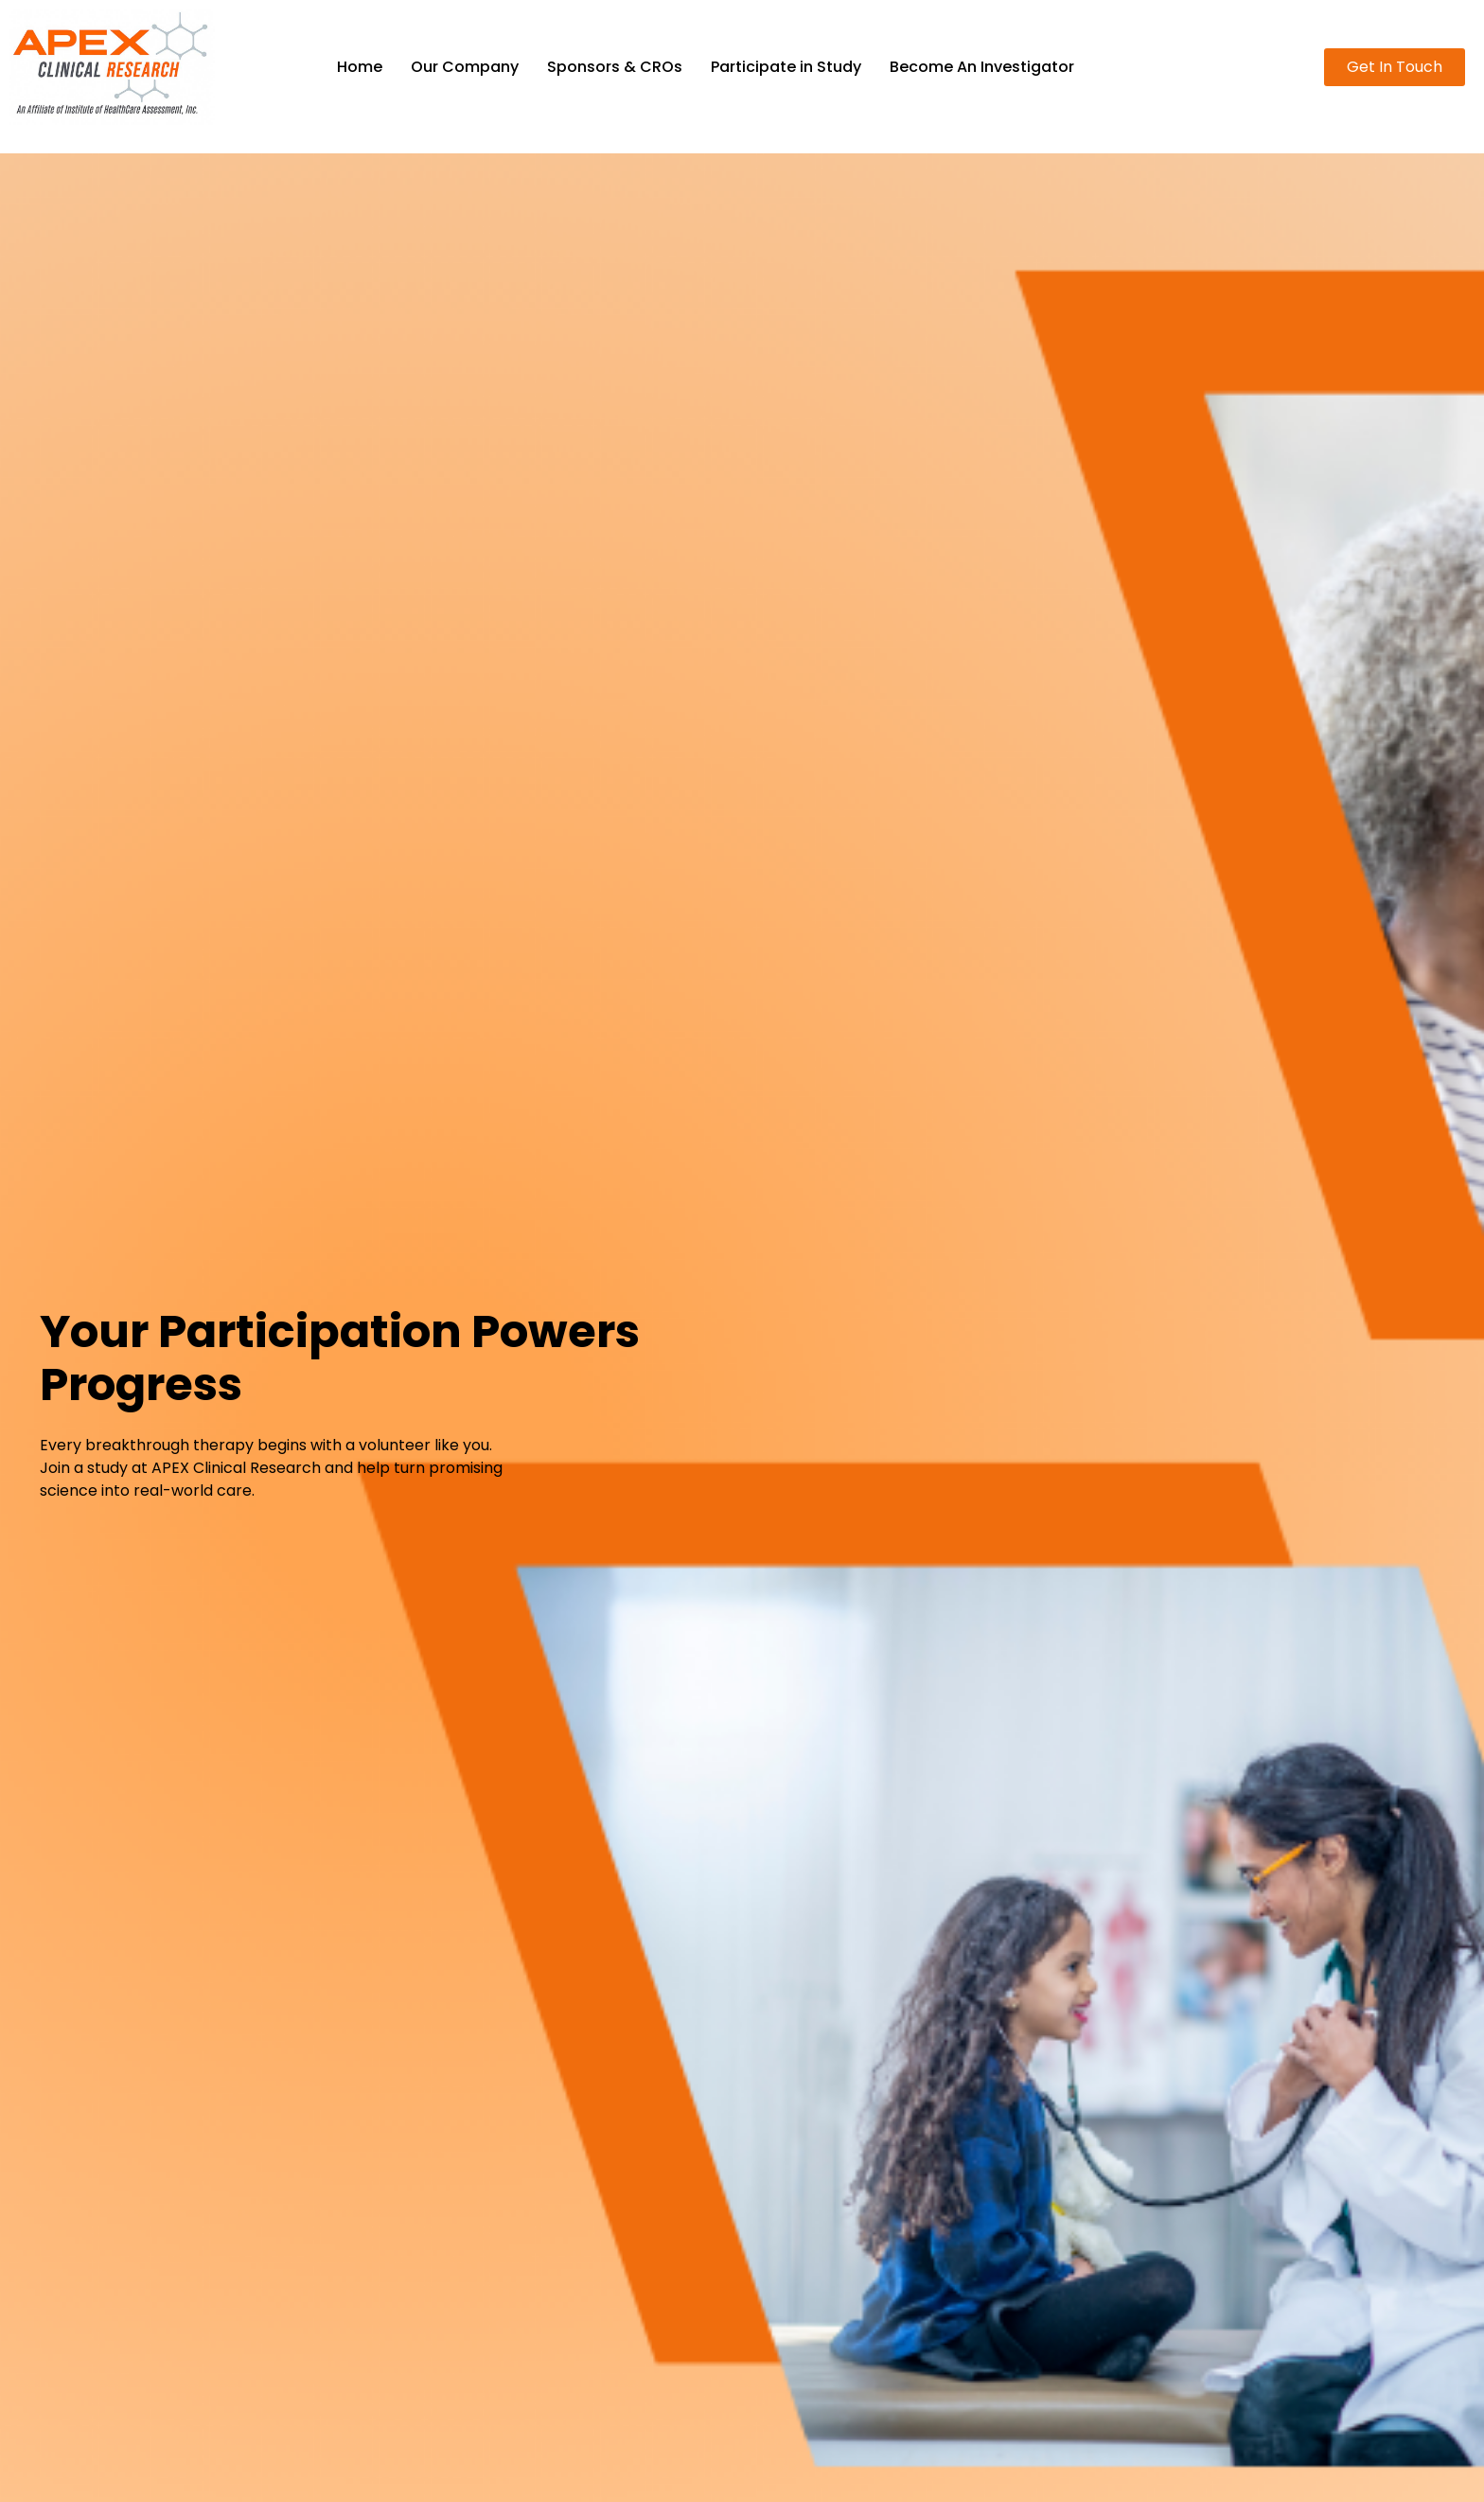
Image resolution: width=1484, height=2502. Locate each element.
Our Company (465, 67)
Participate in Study (786, 67)
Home (359, 67)
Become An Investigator (982, 67)
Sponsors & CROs (614, 67)
